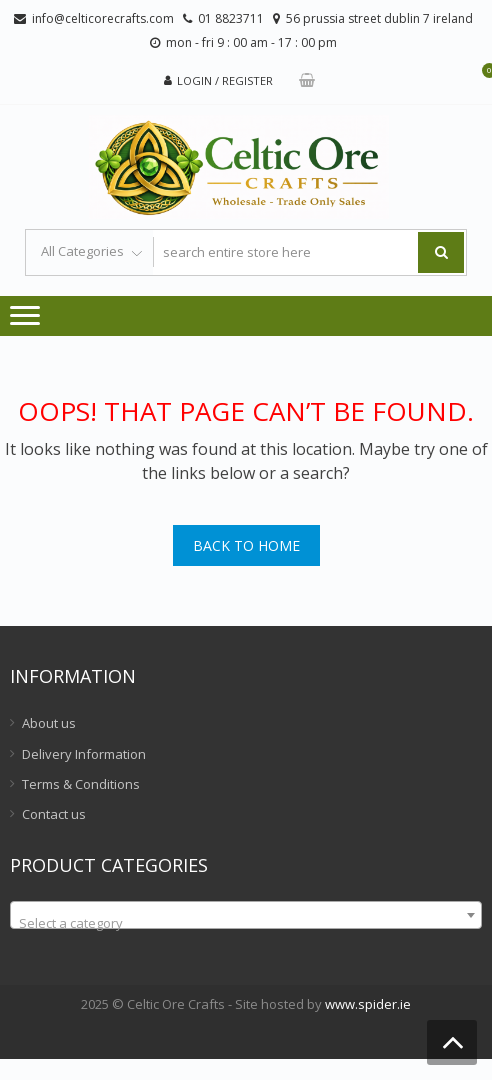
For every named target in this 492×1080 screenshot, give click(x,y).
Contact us (54, 814)
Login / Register (225, 80)
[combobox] (246, 915)
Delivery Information (84, 754)
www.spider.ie (368, 1004)
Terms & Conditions (81, 784)
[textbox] (246, 922)
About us (49, 723)
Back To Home (246, 545)
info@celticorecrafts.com (103, 18)
